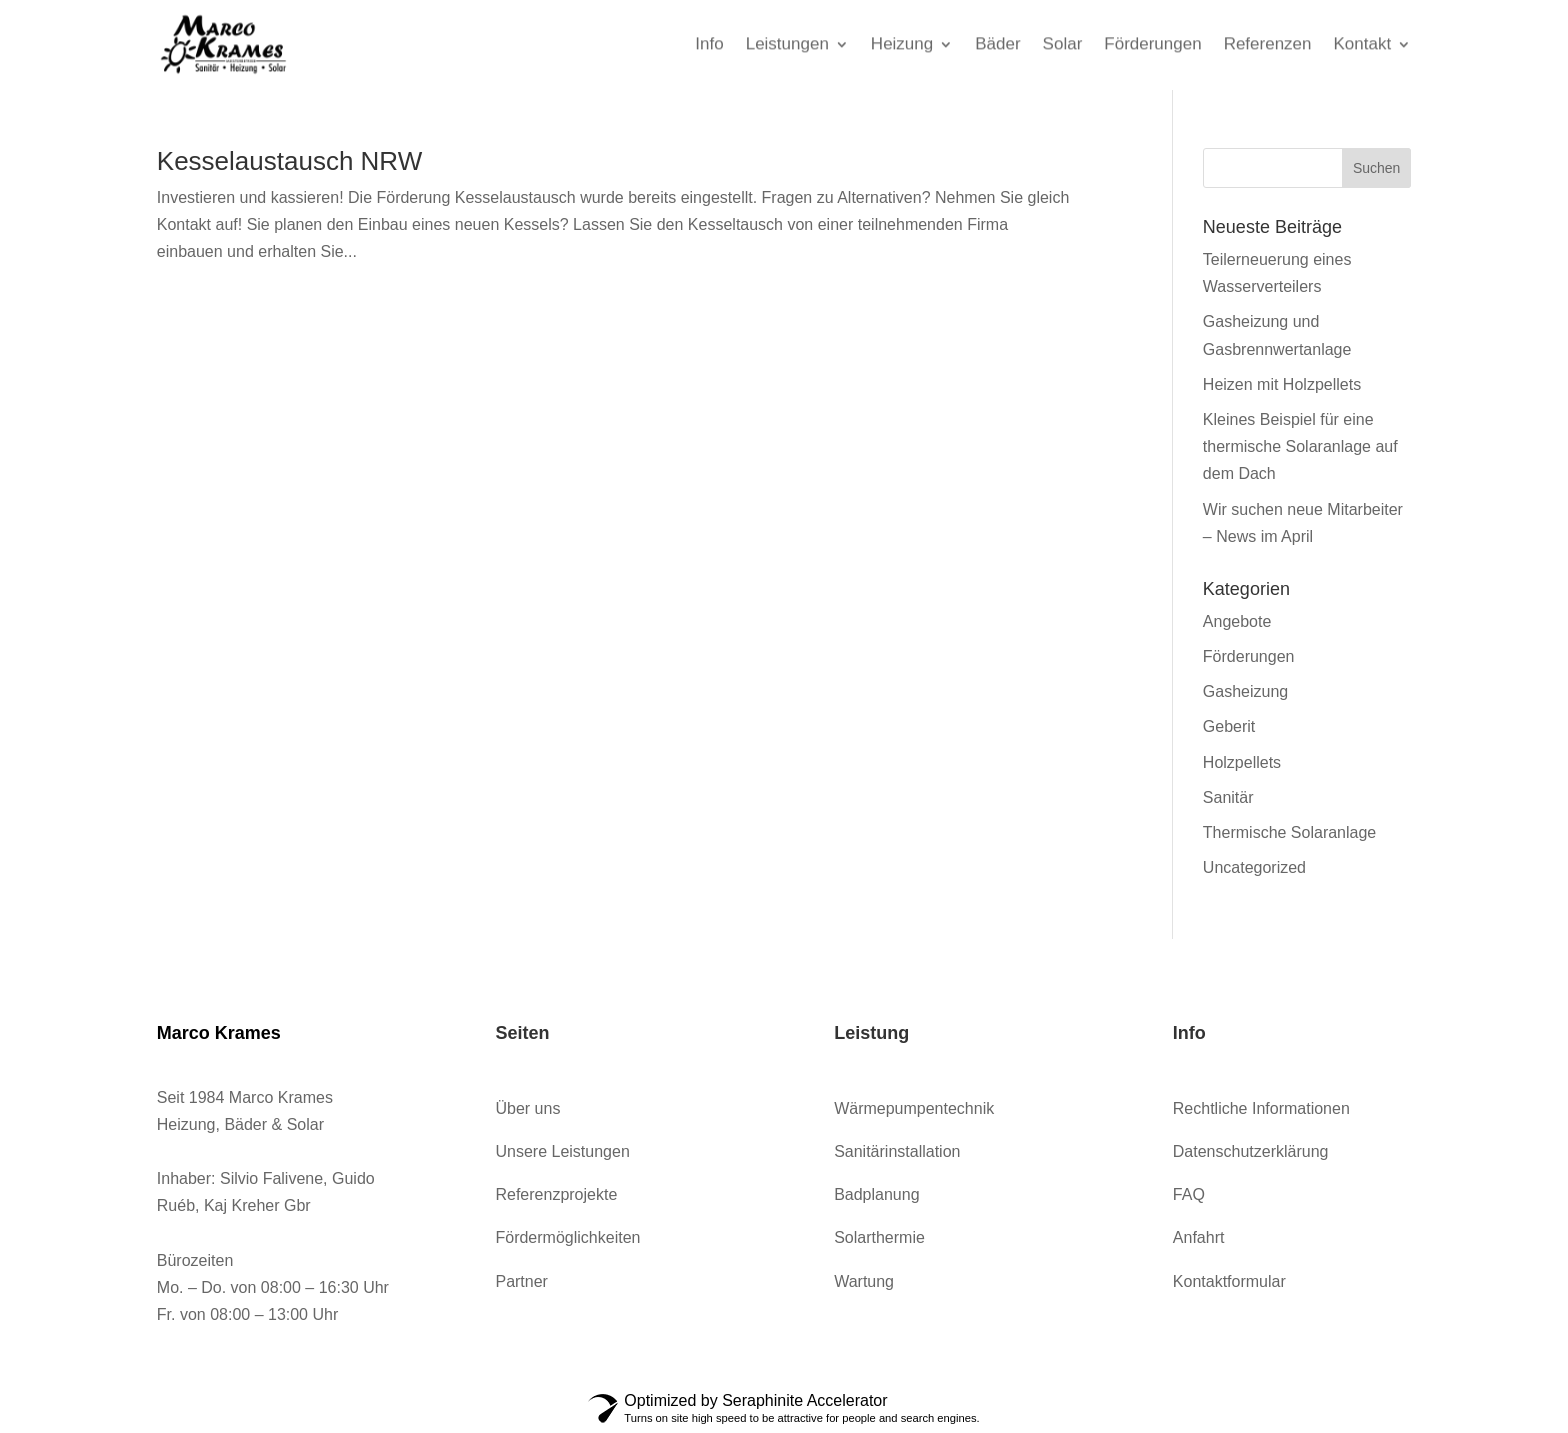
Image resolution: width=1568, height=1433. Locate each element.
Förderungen (1249, 656)
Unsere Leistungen (562, 1151)
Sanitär (1228, 797)
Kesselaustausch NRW (289, 161)
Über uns (527, 1108)
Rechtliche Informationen (1261, 1108)
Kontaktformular (1229, 1281)
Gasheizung (1245, 691)
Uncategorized (1254, 867)
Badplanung (876, 1194)
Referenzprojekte (556, 1194)
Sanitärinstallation (897, 1151)
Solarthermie (879, 1237)
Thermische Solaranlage (1289, 832)
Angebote (1237, 621)
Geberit (1229, 726)
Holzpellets (1242, 762)
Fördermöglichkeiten (567, 1237)
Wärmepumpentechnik (914, 1108)
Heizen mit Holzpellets (1282, 384)
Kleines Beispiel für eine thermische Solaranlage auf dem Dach (1300, 446)
